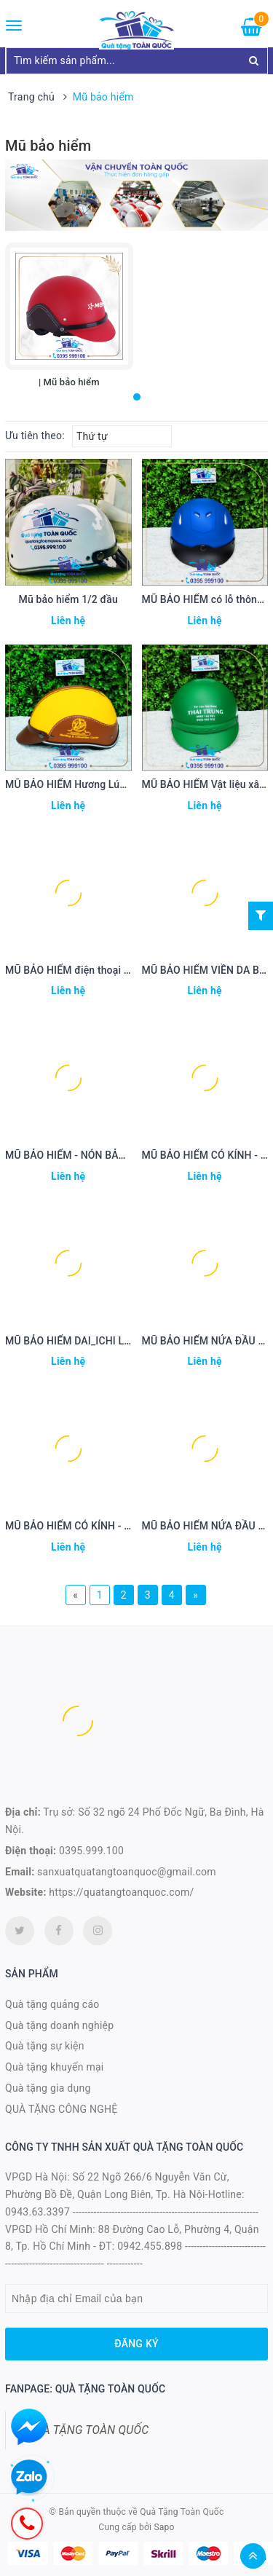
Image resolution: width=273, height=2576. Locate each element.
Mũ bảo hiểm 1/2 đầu (68, 599)
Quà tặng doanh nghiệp (59, 2025)
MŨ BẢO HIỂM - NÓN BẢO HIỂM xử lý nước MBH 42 (124, 1155)
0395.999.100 (91, 1850)
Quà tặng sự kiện (44, 2046)
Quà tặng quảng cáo (52, 2004)
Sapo (164, 2527)
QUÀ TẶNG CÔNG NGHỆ (61, 2109)
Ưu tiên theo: (35, 435)
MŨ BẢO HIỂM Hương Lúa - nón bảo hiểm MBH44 (119, 784)
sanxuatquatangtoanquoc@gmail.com (126, 1872)
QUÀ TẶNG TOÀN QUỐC (88, 2430)
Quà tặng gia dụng (48, 2088)
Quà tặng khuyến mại (54, 2067)
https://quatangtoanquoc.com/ (121, 1892)
